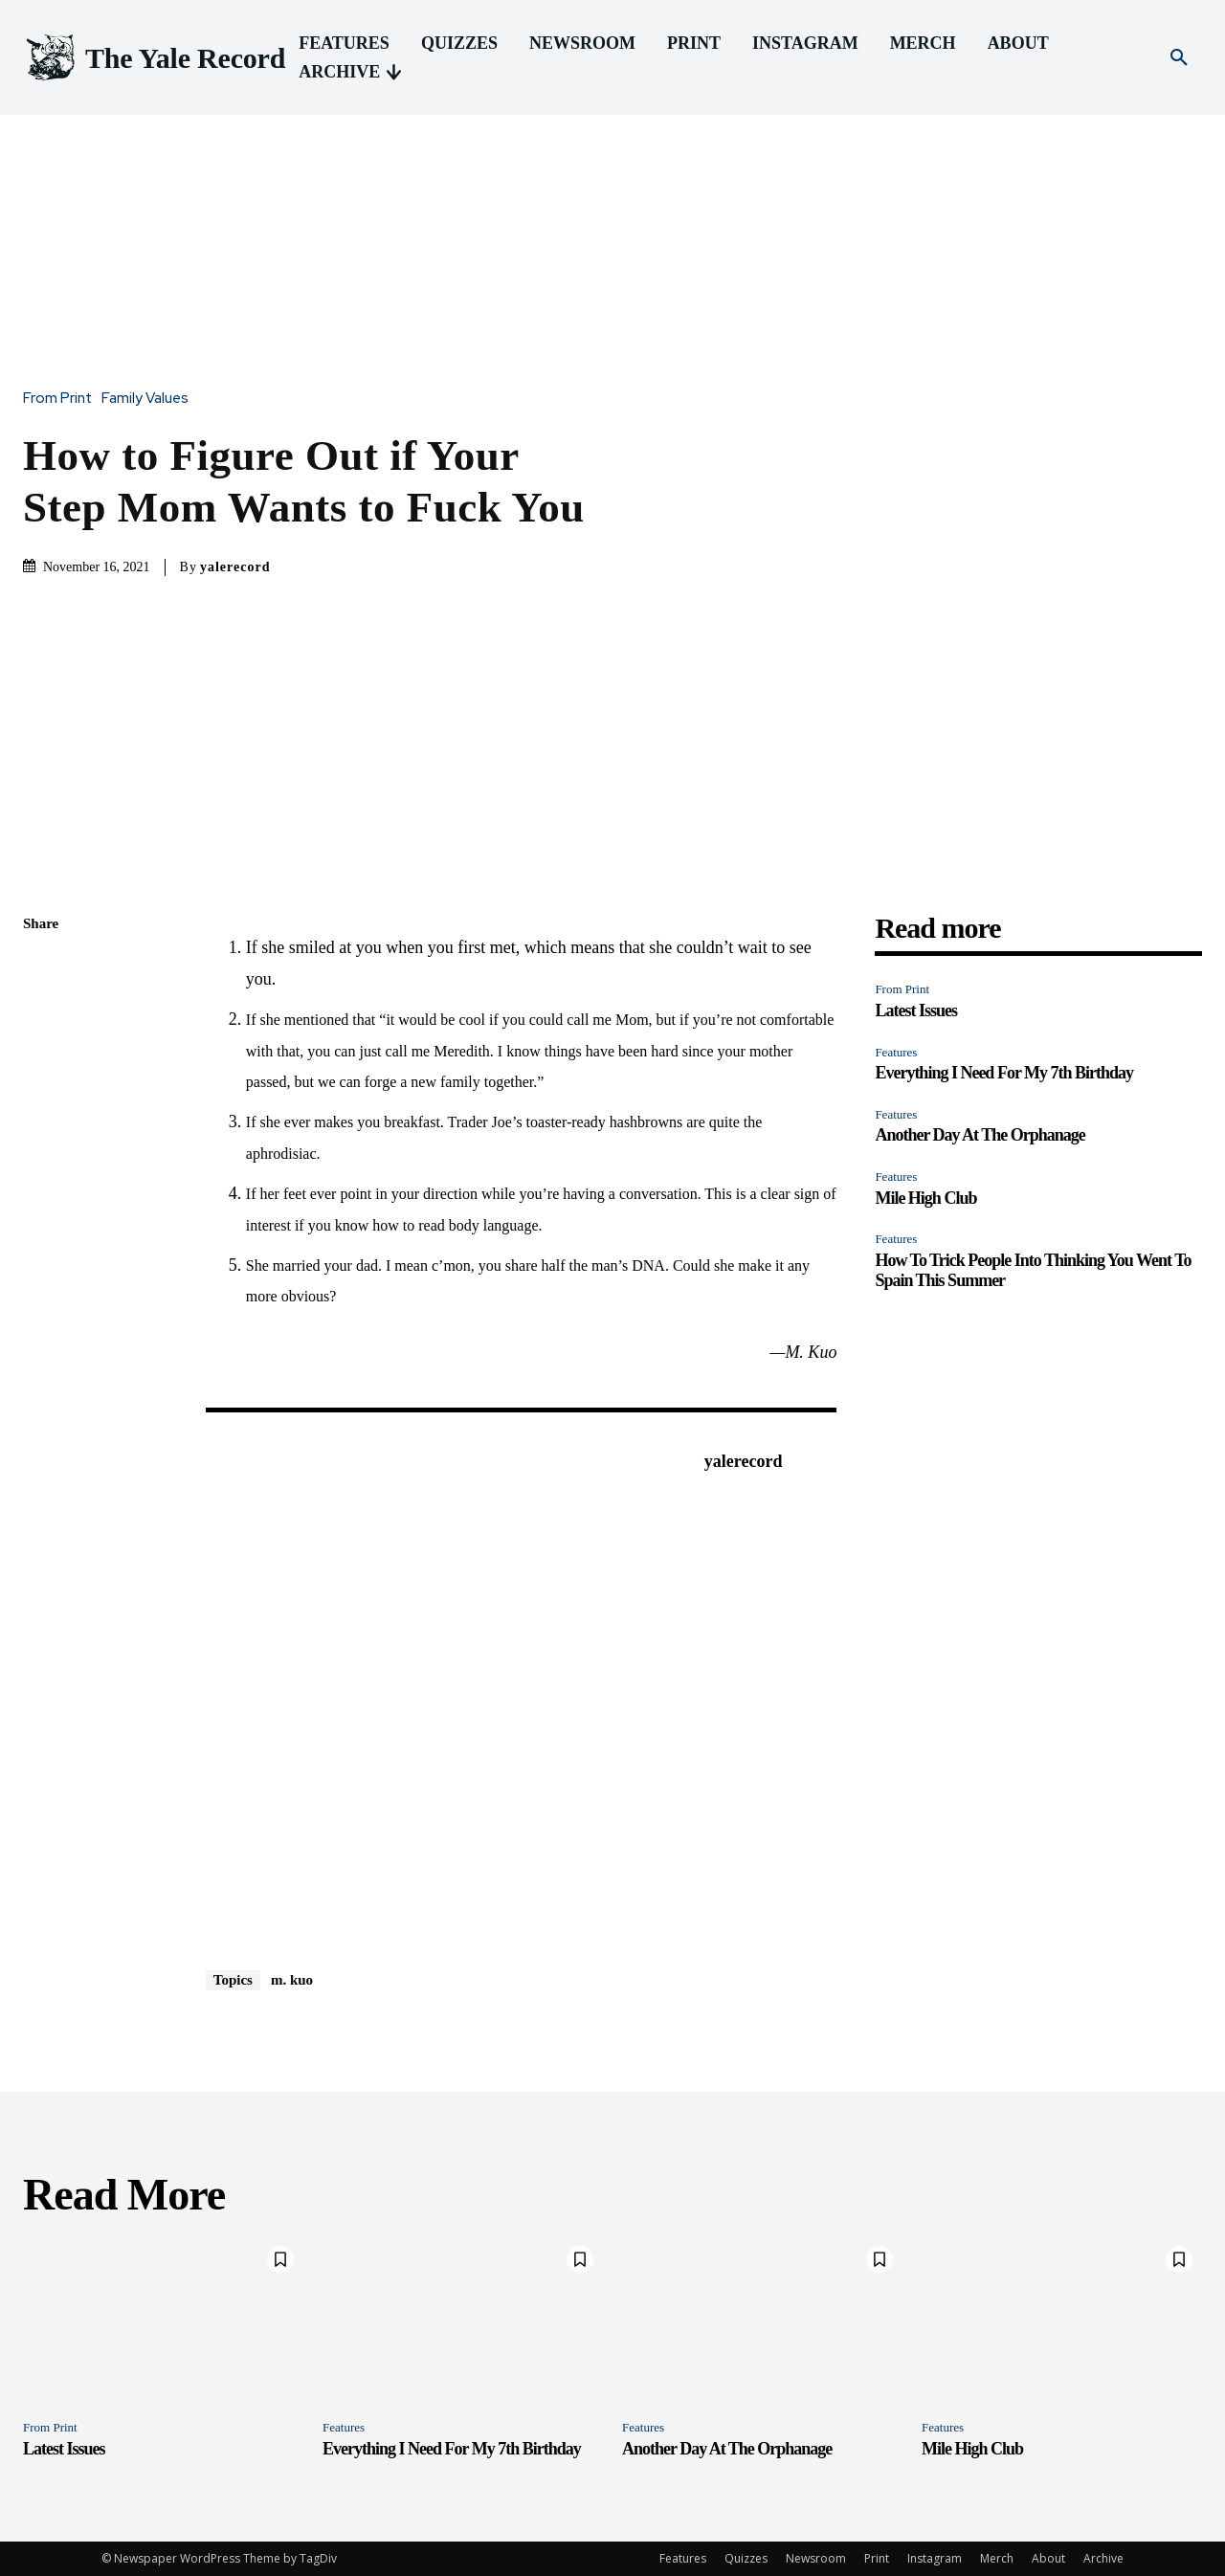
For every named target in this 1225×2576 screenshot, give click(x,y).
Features (896, 1052)
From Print (62, 398)
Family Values (149, 398)
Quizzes (746, 2558)
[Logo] (154, 57)
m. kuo (292, 1980)
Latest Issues (916, 1010)
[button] (1179, 58)
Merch (996, 2558)
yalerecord (235, 567)
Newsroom (816, 2558)
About (1048, 2558)
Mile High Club (925, 1198)
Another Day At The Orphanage (979, 1134)
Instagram (934, 2558)
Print (876, 2558)
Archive (1103, 2558)
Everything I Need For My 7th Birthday (1004, 1072)
